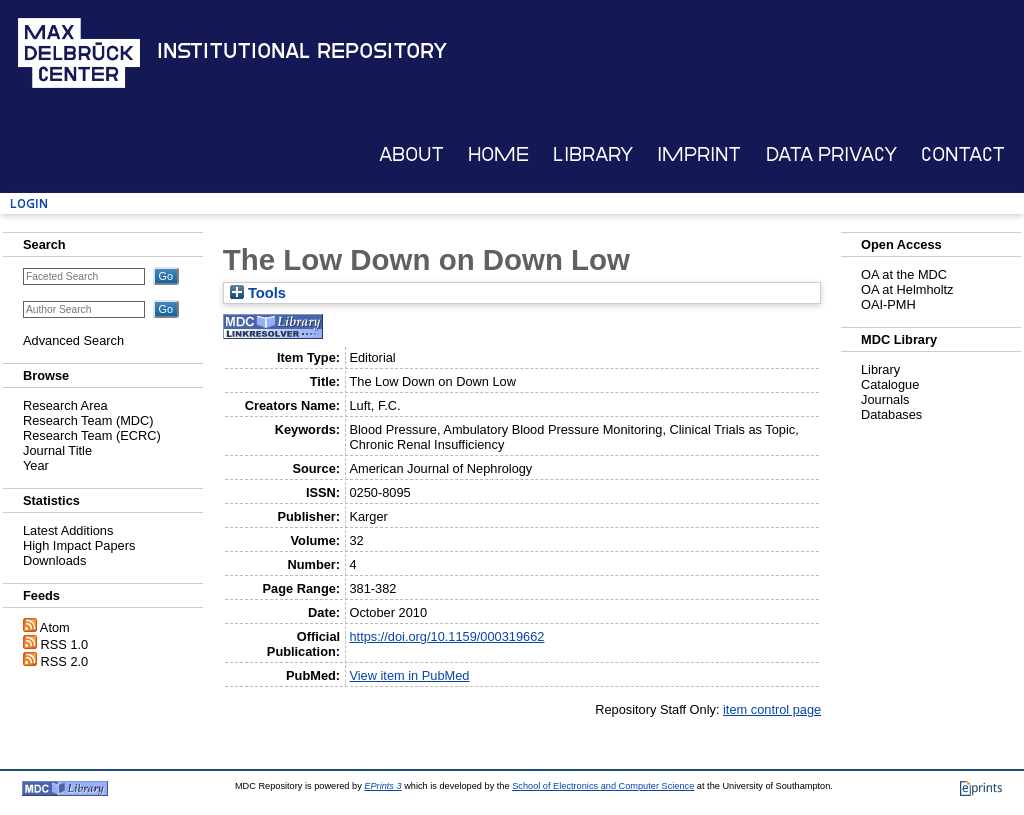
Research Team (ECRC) (92, 435)
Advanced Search (73, 340)
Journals (885, 399)
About (411, 154)
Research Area (65, 405)
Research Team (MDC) (88, 420)
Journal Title (57, 450)
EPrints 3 (382, 786)
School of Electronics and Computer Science (603, 786)
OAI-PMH (888, 304)
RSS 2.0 (65, 661)
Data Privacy (831, 154)
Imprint (699, 154)
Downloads (54, 560)
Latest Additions (68, 530)
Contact (963, 154)
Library (593, 154)
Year (36, 465)
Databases (891, 414)
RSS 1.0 (65, 644)
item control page (772, 709)
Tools (258, 293)
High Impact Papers (79, 545)
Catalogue (890, 384)
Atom (55, 627)
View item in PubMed (409, 675)
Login (29, 203)
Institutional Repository (302, 51)
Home (498, 154)
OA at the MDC (904, 274)
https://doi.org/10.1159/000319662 (446, 636)
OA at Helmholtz (907, 289)
